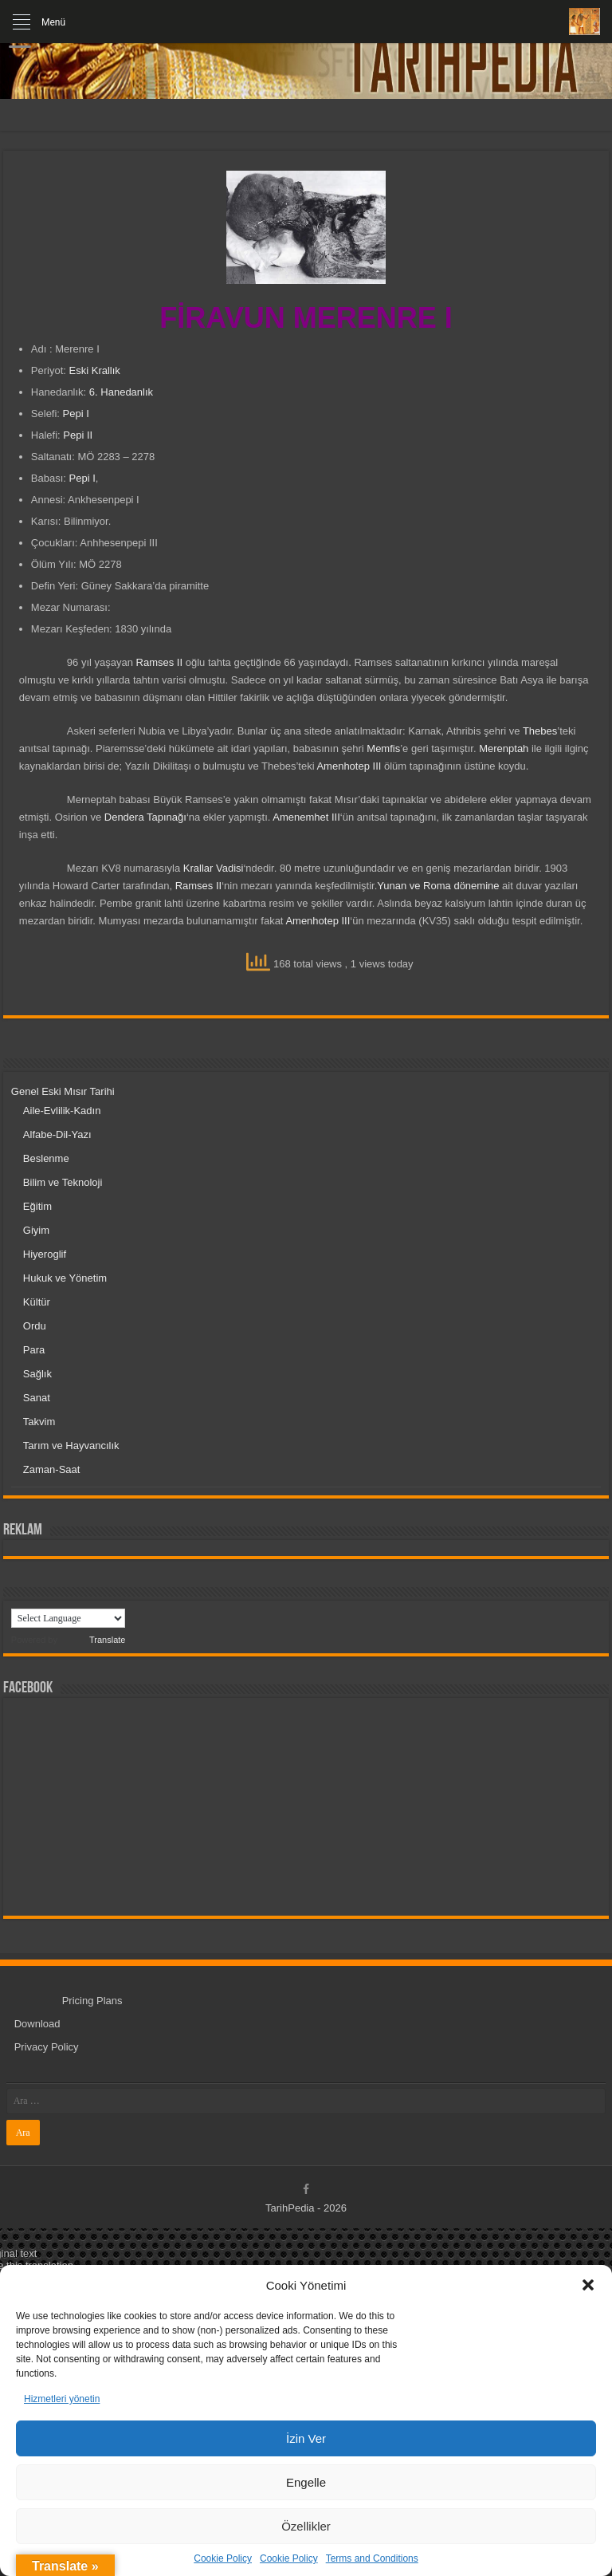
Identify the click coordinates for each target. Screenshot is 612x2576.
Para (34, 1350)
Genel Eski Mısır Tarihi (63, 1091)
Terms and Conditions (372, 2558)
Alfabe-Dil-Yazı (57, 1134)
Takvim (39, 1422)
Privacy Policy (46, 2047)
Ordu (34, 1326)
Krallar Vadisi (213, 868)
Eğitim (37, 1206)
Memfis (383, 748)
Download (37, 2024)
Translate (92, 1639)
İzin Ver (306, 2438)
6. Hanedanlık (121, 392)
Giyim (36, 1230)
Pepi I (76, 413)
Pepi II (77, 435)
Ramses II (159, 662)
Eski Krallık (93, 370)
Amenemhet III (306, 817)
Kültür (36, 1302)
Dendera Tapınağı (145, 817)
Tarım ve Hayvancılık (71, 1445)
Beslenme (46, 1158)
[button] (588, 2285)
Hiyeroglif (44, 1254)
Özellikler (306, 2526)
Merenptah (503, 748)
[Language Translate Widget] (68, 1618)
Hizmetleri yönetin (62, 2399)
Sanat (36, 1398)
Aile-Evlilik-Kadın (62, 1111)
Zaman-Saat (51, 1469)
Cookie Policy (223, 2558)
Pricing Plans (92, 2001)
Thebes (540, 731)
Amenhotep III (348, 766)
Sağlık (37, 1374)
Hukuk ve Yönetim (65, 1278)
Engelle (306, 2482)
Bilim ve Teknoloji (62, 1182)
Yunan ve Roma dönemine (438, 886)
